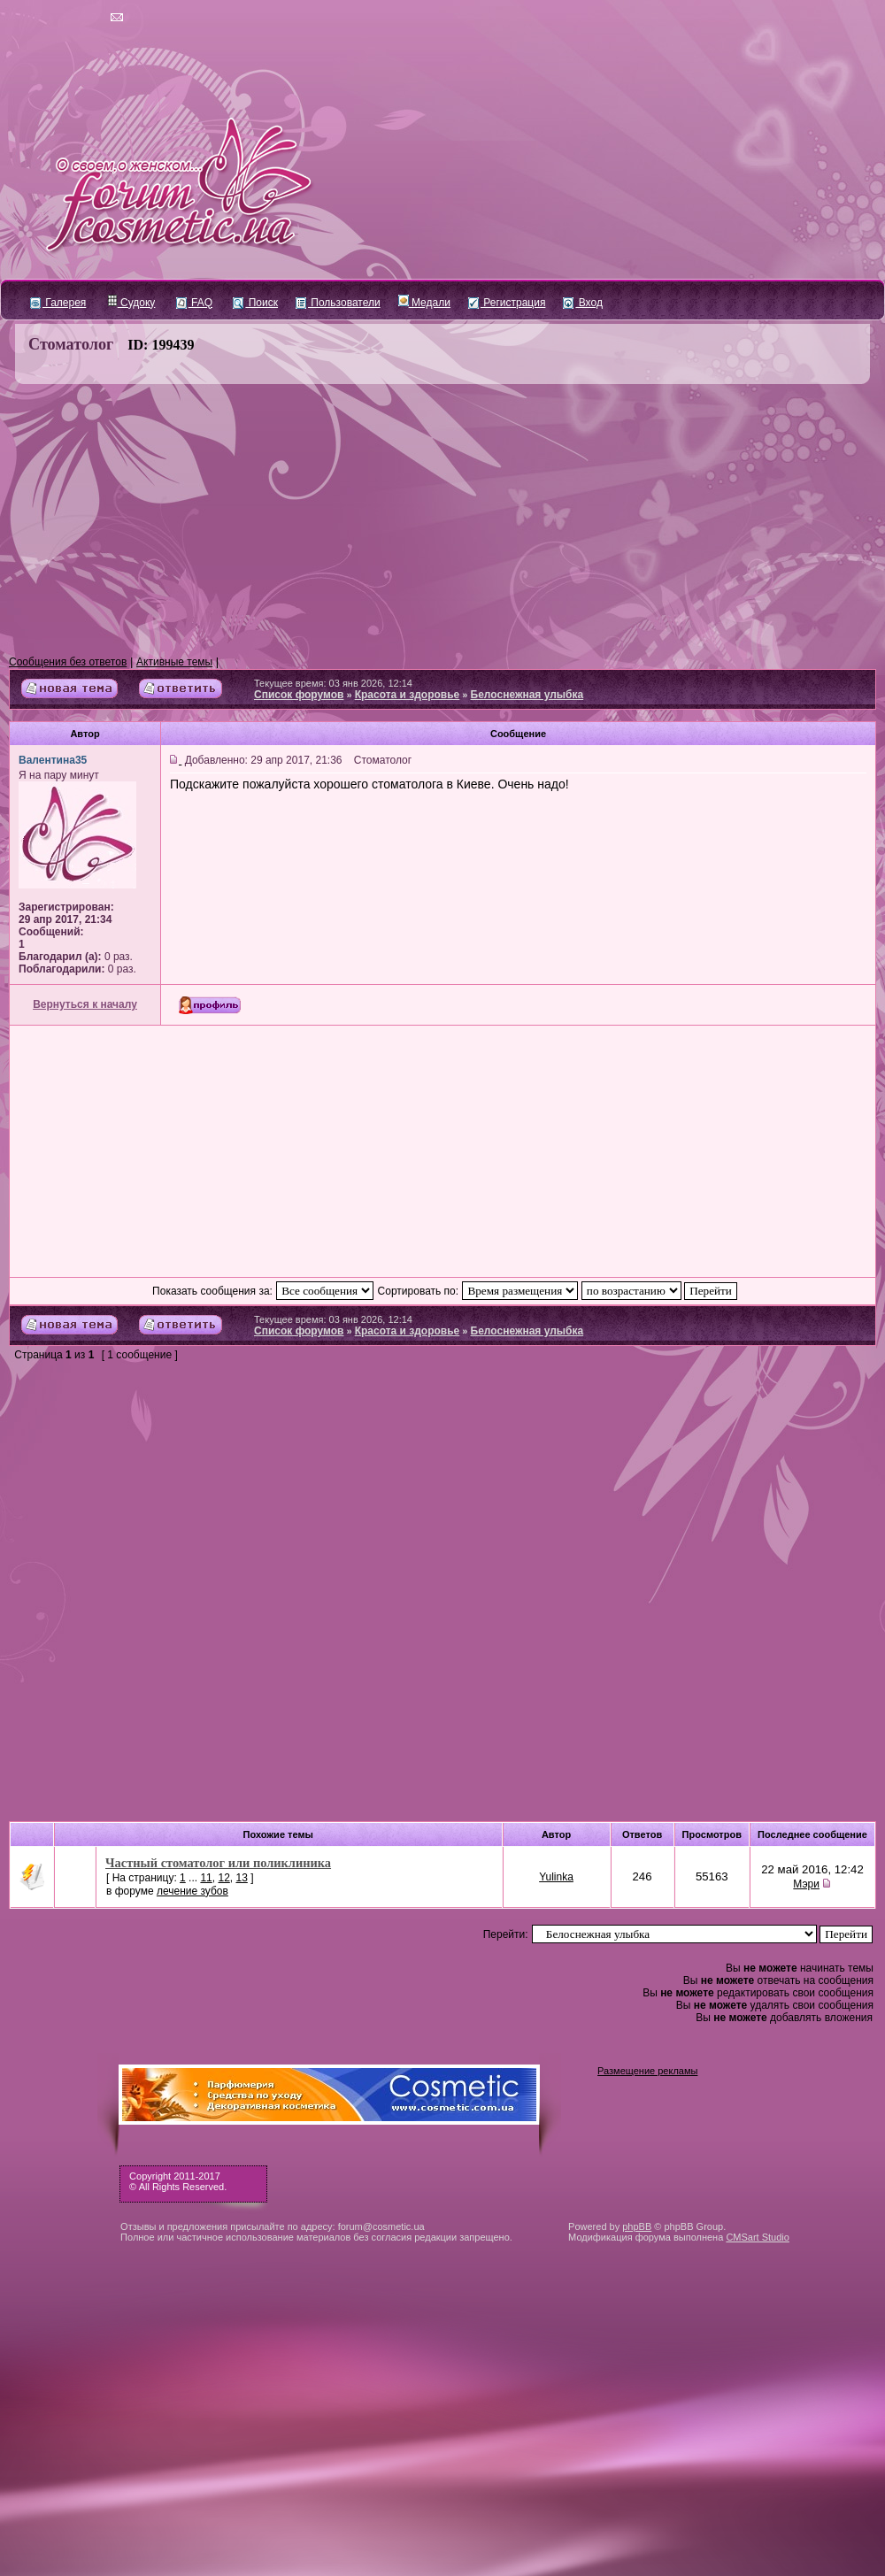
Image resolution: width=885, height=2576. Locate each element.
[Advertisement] (442, 520)
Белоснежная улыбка (527, 694)
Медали (424, 302)
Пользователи (338, 302)
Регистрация (506, 302)
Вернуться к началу (85, 1004)
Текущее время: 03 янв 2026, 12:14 (333, 683)
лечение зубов (192, 1891)
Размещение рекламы (647, 2070)
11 (206, 1878)
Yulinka (556, 1877)
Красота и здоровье (407, 694)
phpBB (636, 2226)
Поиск (255, 302)
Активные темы (174, 662)
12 (223, 1878)
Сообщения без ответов (68, 662)
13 (241, 1878)
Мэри (806, 1884)
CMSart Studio (757, 2237)
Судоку (131, 302)
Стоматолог (70, 344)
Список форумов (298, 694)
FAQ (194, 302)
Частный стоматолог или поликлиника (218, 1863)
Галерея (58, 302)
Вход (582, 302)
